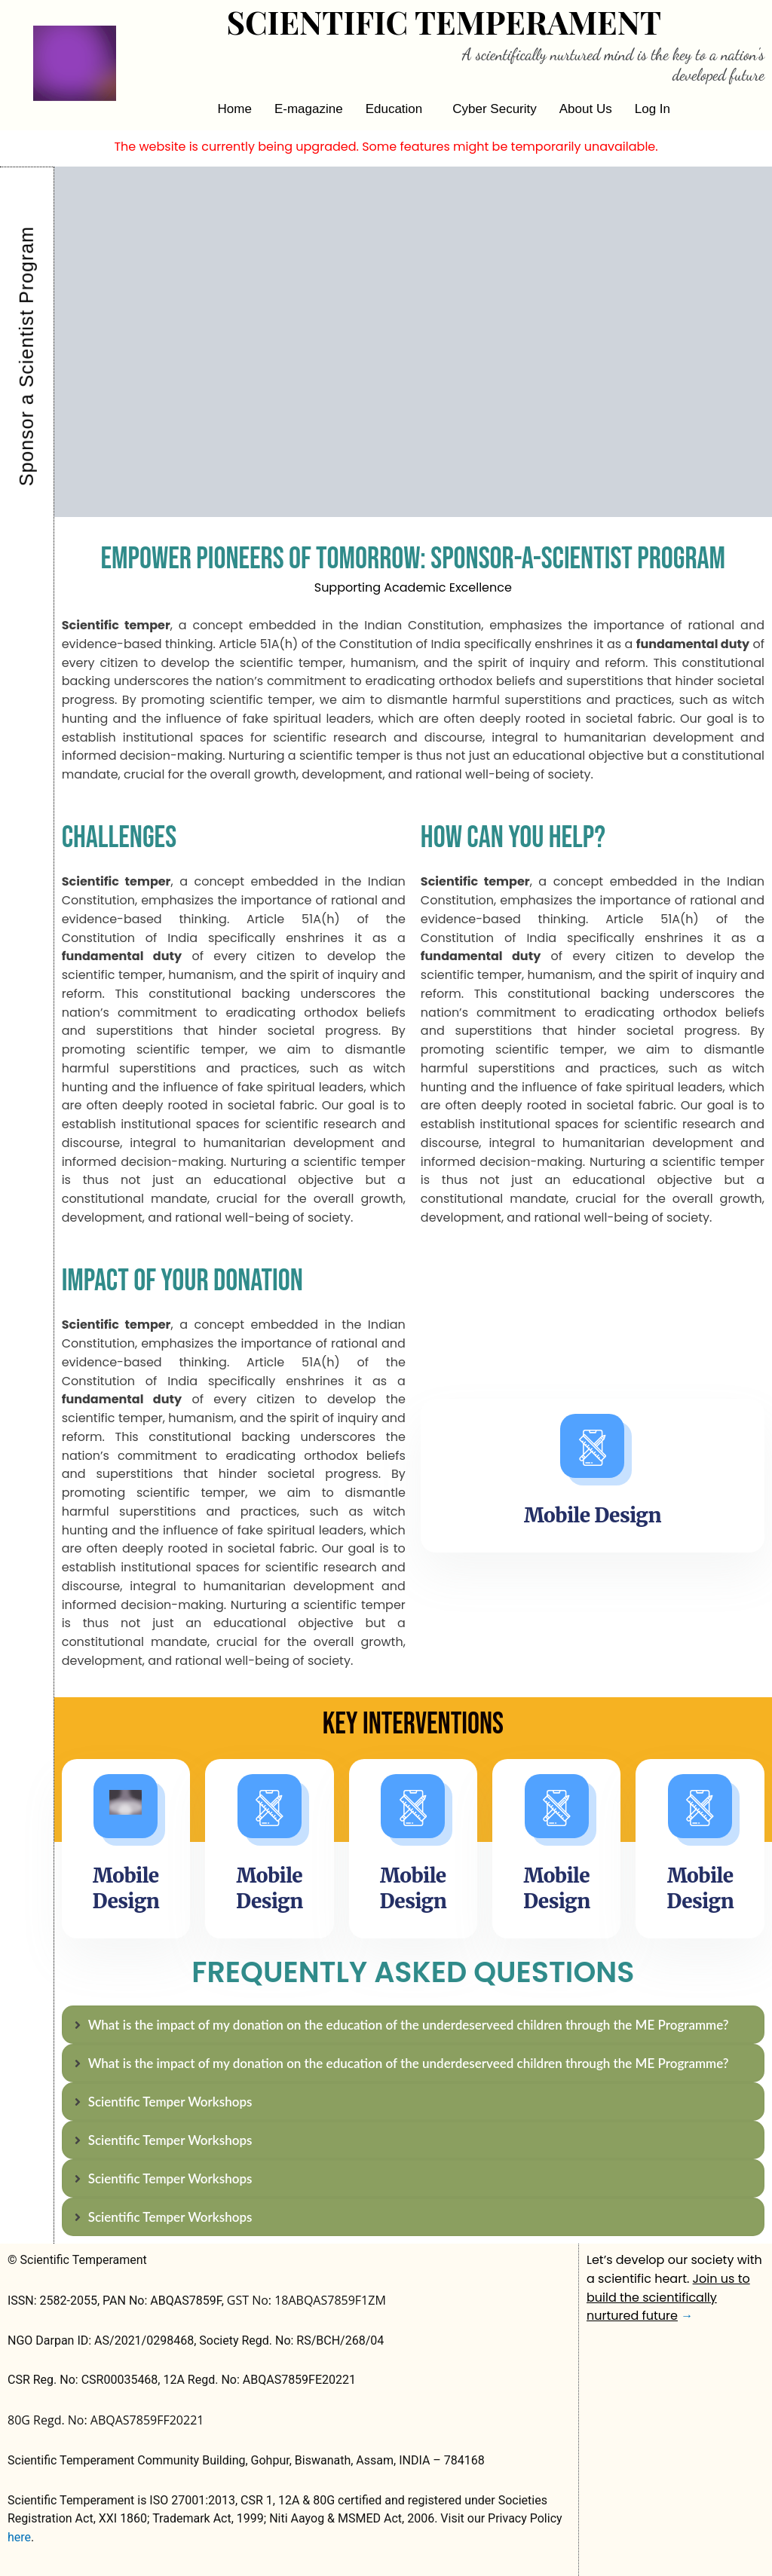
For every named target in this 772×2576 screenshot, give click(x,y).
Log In (652, 109)
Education (394, 109)
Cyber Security (494, 109)
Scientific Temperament (443, 22)
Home (235, 109)
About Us (585, 109)
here (19, 2537)
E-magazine (308, 109)
